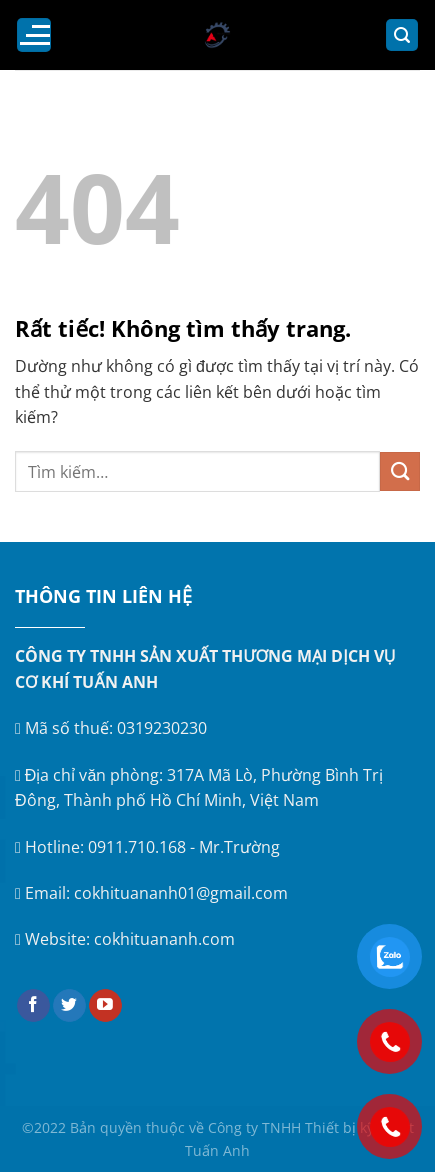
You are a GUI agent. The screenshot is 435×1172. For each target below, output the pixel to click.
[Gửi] (400, 471)
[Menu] (34, 35)
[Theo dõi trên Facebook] (33, 1006)
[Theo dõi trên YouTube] (105, 1006)
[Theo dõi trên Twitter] (69, 1006)
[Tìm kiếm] (402, 35)
